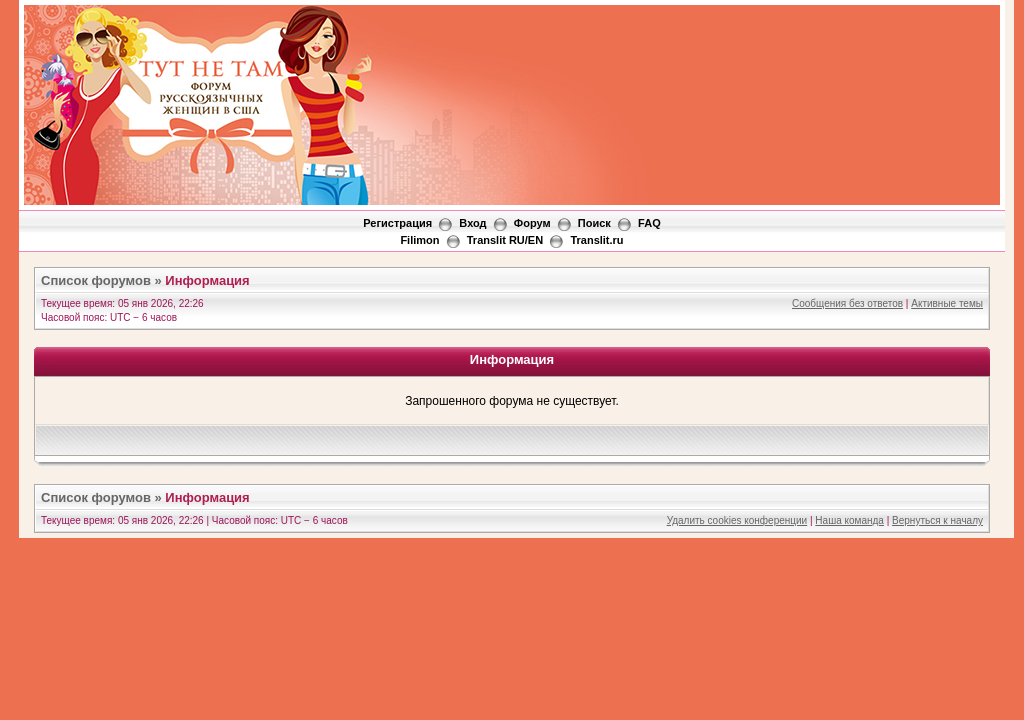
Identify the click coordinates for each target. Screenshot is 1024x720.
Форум (532, 223)
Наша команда (849, 520)
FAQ (649, 223)
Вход (472, 223)
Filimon (419, 240)
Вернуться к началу (937, 520)
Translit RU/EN (505, 240)
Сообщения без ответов (847, 303)
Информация (207, 280)
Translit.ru (596, 240)
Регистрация (397, 223)
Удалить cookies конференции (737, 520)
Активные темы (947, 303)
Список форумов (96, 280)
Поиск (594, 223)
